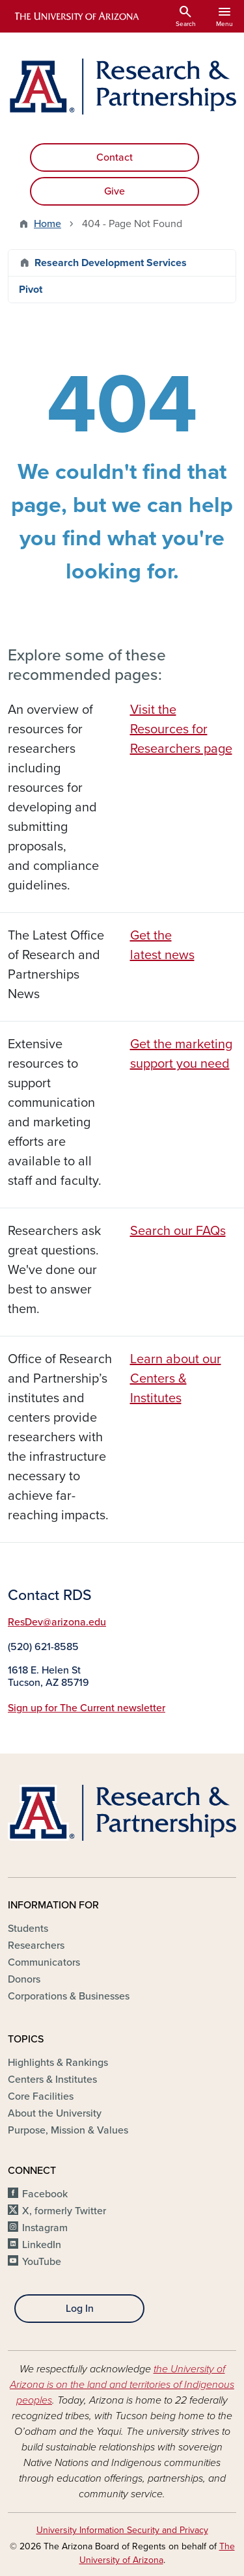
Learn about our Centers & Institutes (175, 1378)
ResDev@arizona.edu (57, 1622)
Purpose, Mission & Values (68, 2130)
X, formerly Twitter (64, 2210)
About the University (55, 2113)
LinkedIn (41, 2244)
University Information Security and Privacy (122, 2530)
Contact (114, 157)
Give (114, 191)
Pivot (30, 289)
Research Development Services (110, 262)
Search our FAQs (178, 1231)
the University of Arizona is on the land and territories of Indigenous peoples (122, 2385)
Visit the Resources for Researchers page (181, 729)
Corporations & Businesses (68, 1996)
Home (47, 223)
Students (28, 1928)
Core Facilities (41, 2096)
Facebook (45, 2194)
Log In (80, 2308)
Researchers (36, 1945)
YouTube (41, 2261)
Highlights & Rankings (58, 2062)
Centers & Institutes (52, 2079)
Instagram (45, 2227)
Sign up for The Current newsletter (86, 1708)
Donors (24, 1979)
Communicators (44, 1962)
